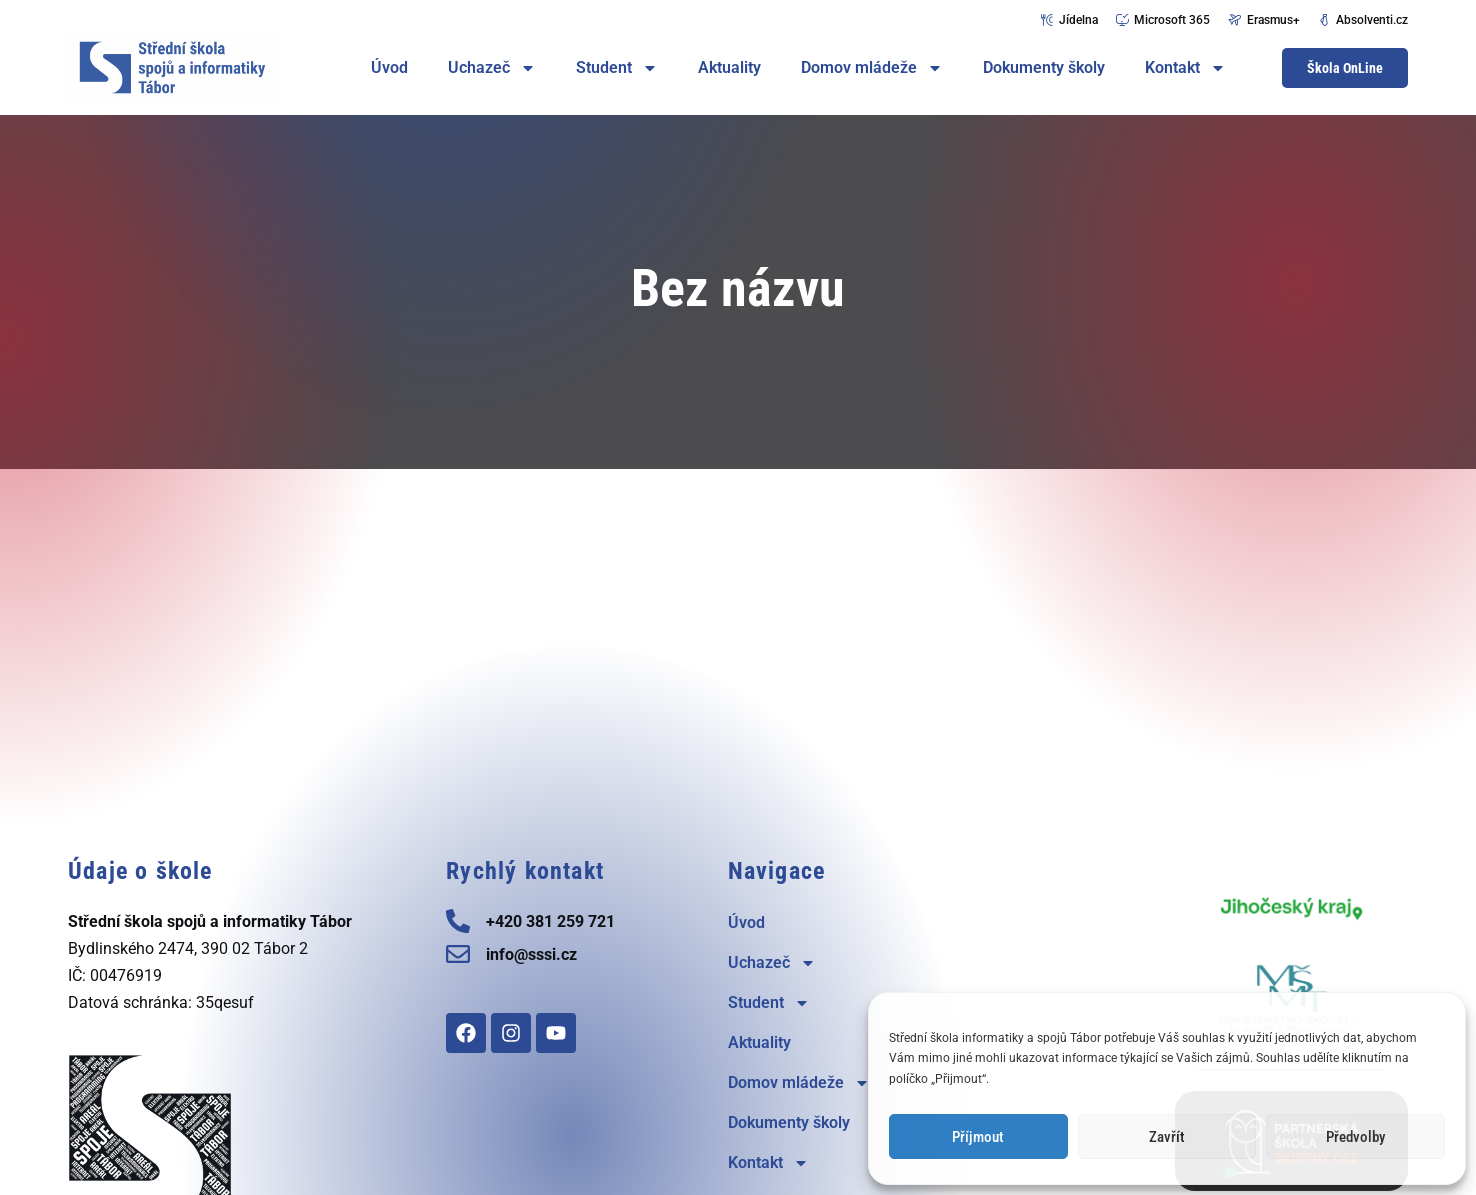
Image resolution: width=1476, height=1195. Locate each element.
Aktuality (729, 67)
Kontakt (1185, 68)
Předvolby (1355, 1137)
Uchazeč (492, 68)
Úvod (389, 67)
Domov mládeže (872, 68)
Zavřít (1167, 1137)
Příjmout (978, 1137)
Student (617, 68)
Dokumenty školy (1044, 67)
